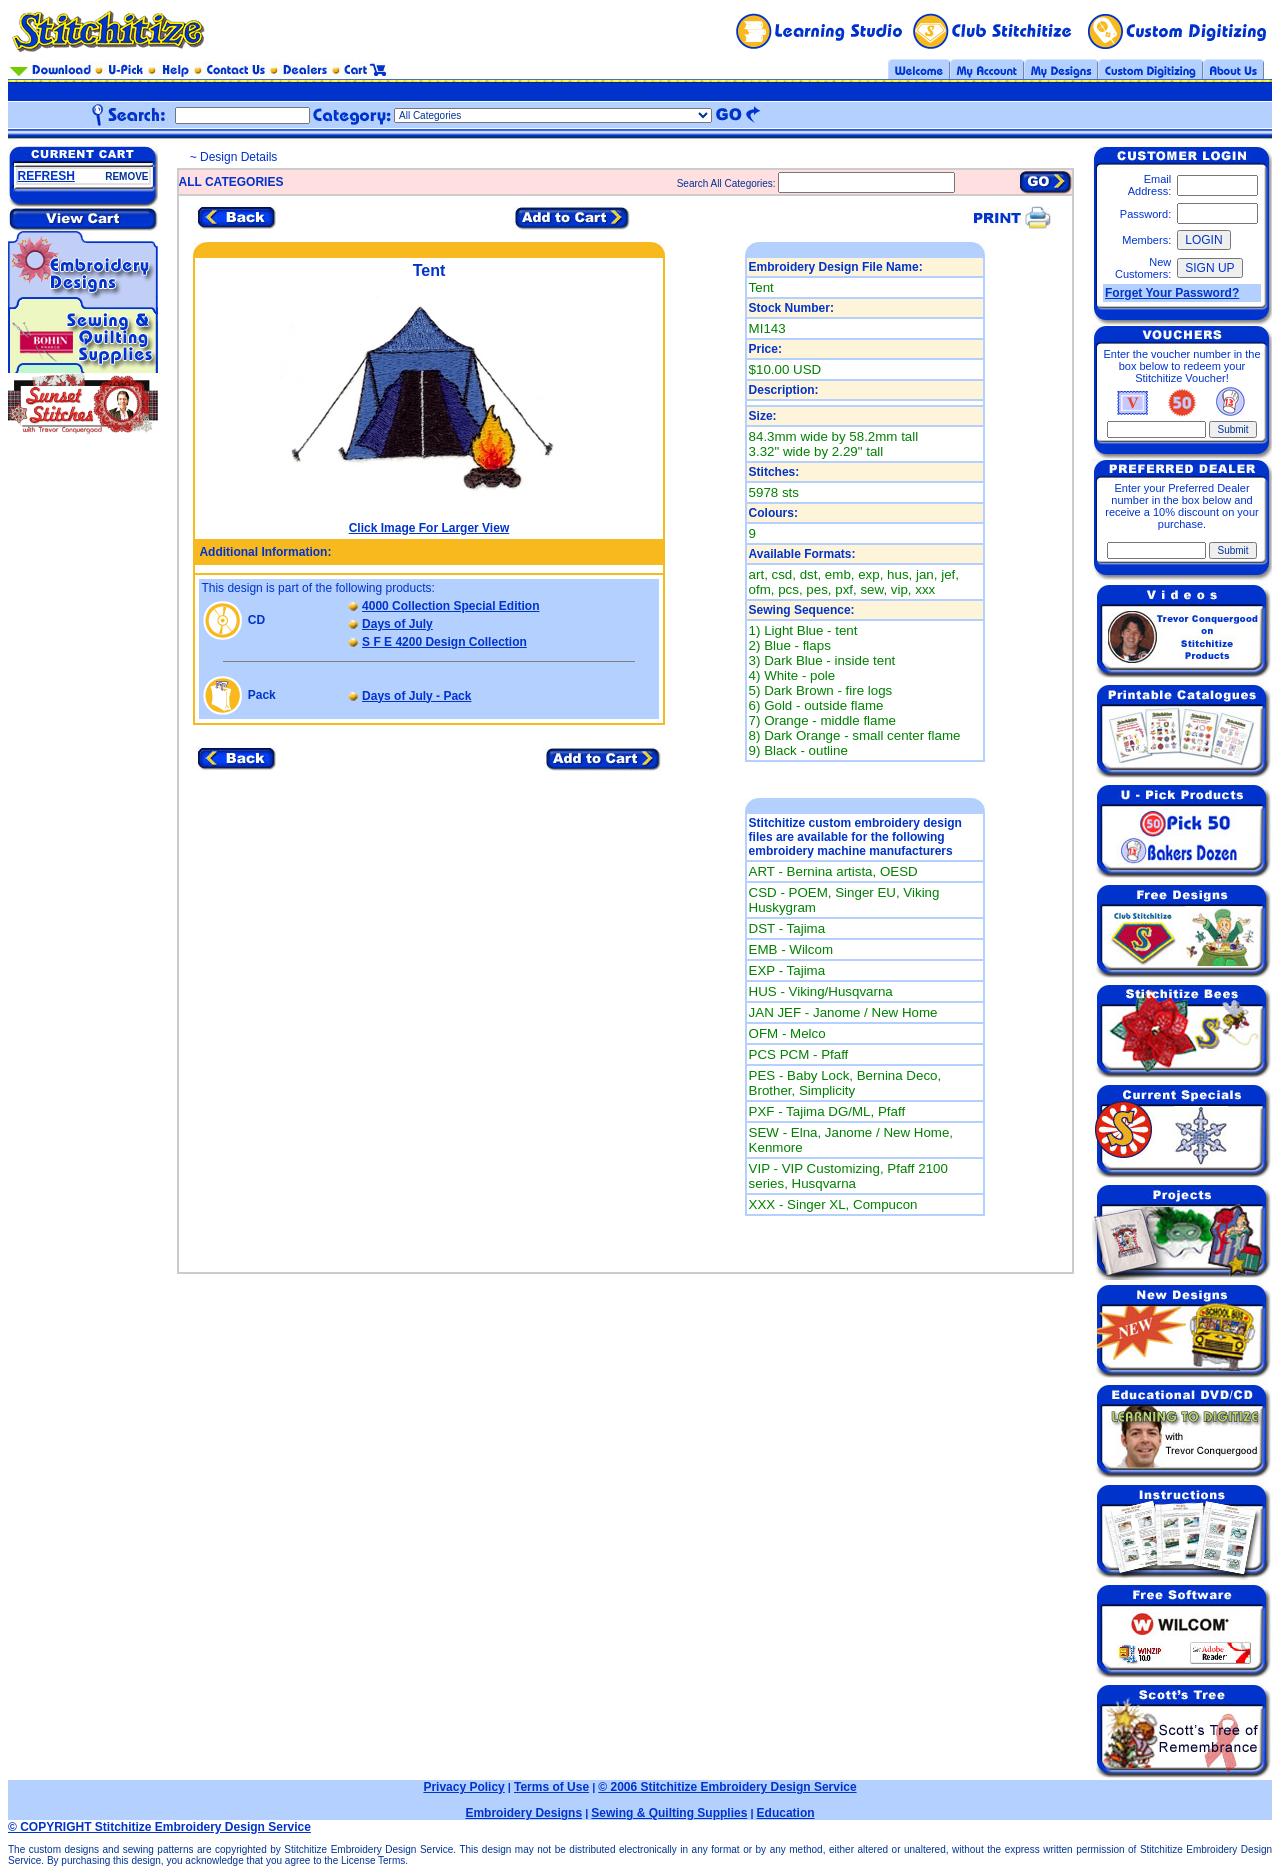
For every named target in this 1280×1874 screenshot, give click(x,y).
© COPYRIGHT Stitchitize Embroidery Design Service (159, 1827)
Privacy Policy (463, 1787)
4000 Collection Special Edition (450, 606)
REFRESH (46, 176)
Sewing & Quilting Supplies (669, 1813)
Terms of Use (551, 1787)
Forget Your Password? (1172, 293)
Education (786, 1813)
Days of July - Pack (416, 696)
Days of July (397, 624)
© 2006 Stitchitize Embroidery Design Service (727, 1787)
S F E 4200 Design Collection (444, 642)
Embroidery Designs (523, 1813)
